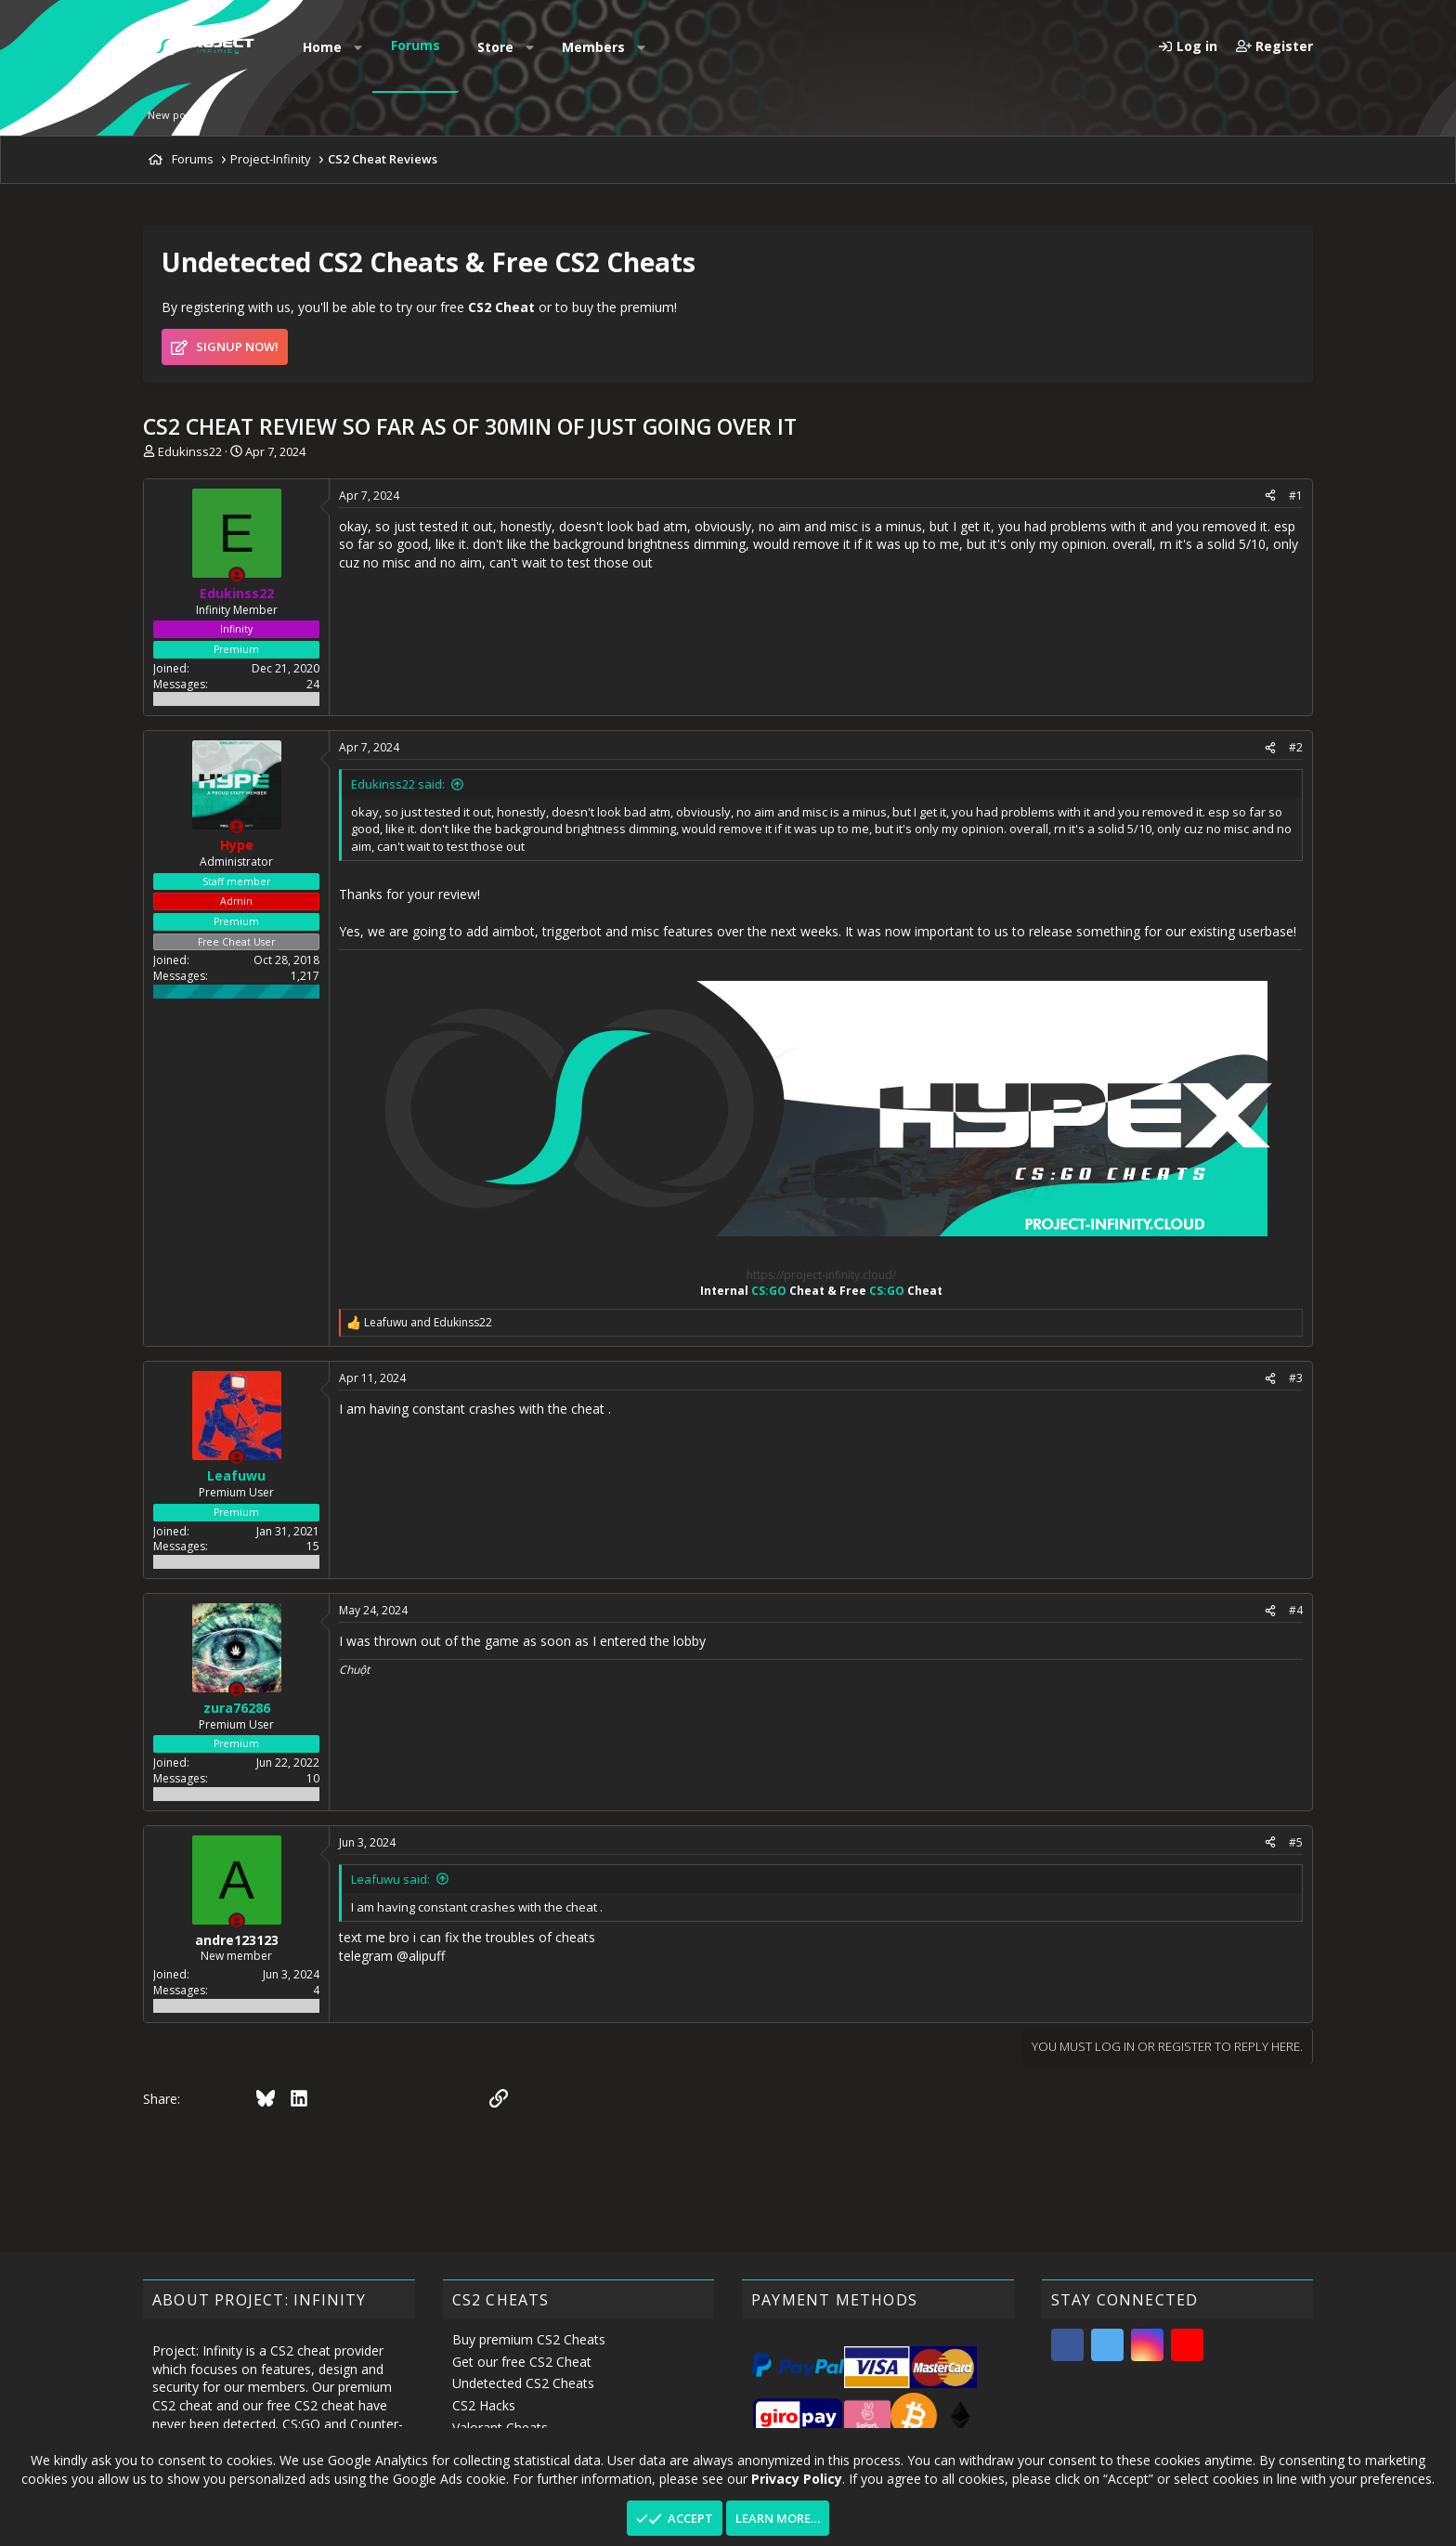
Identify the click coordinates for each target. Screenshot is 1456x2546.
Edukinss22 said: (398, 784)
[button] (358, 47)
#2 (1296, 747)
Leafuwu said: (390, 1879)
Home (322, 47)
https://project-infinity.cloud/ (821, 1275)
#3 (1296, 1378)
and (428, 1322)
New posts (173, 115)
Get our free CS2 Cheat (522, 2361)
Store (495, 47)
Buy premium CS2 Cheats (528, 2339)
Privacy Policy (796, 2478)
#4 (1296, 1610)
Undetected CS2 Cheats (523, 2383)
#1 (1296, 495)
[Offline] (236, 575)
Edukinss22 (190, 451)
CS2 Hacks (483, 2405)
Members (593, 47)
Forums (415, 45)
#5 (1296, 1842)
